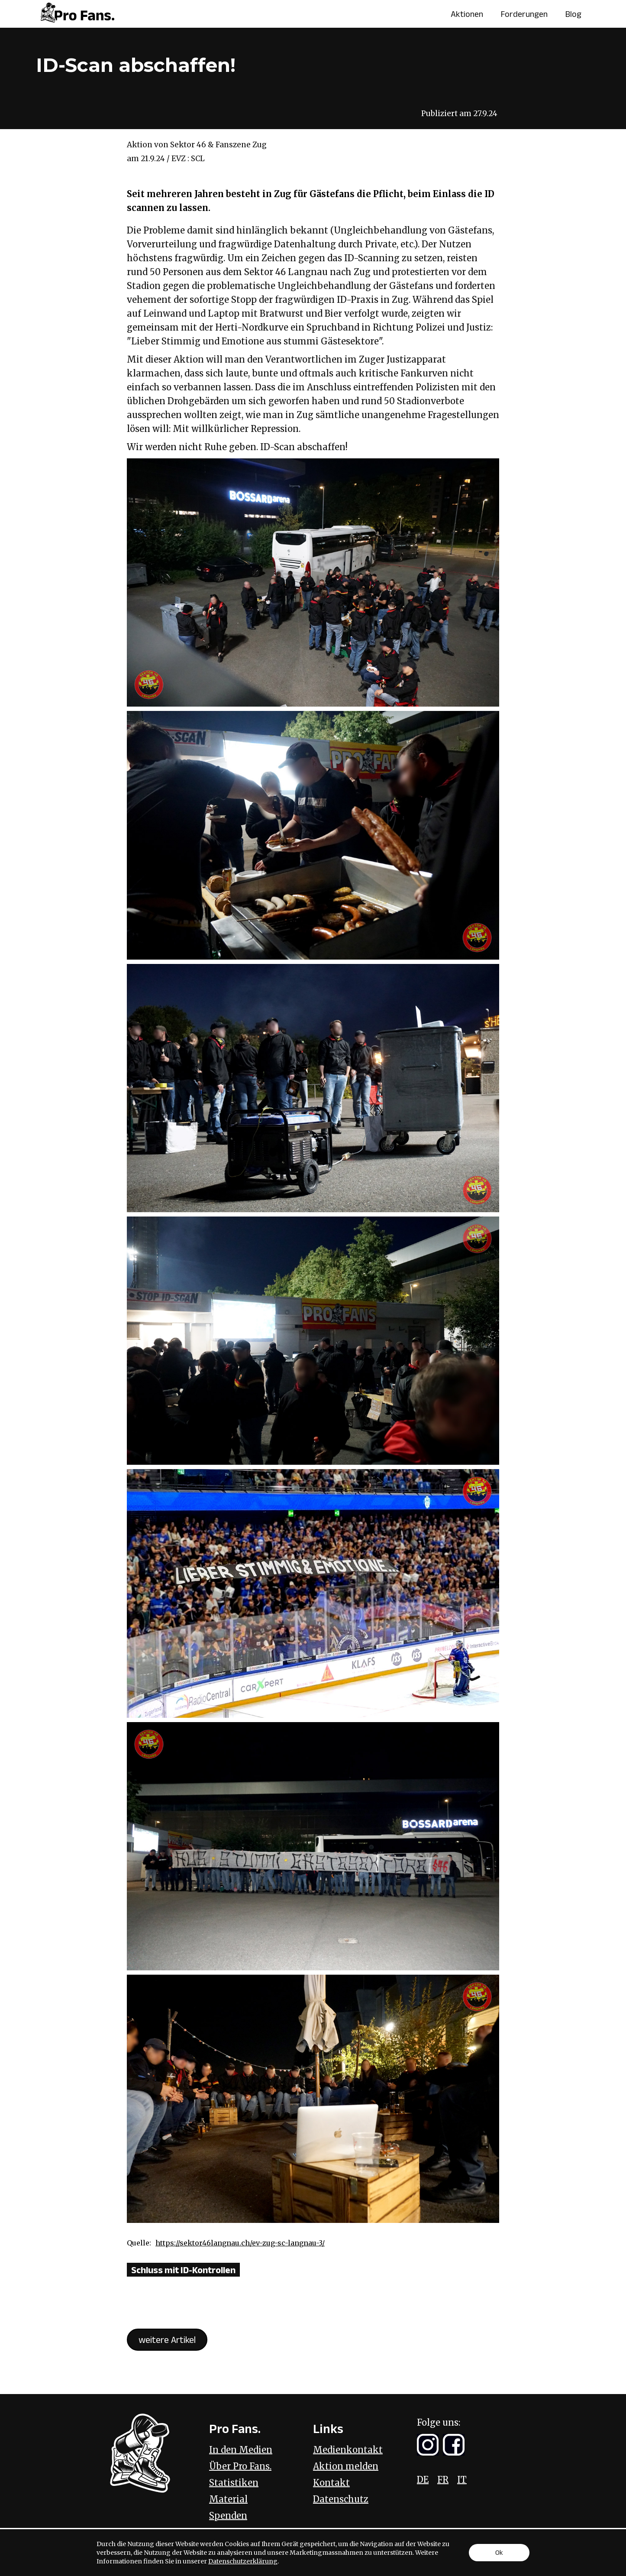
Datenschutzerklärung (243, 2561)
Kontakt (331, 2482)
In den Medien (240, 2449)
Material (228, 2499)
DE (423, 2479)
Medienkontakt (348, 2449)
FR (443, 2479)
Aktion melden (345, 2466)
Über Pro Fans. (240, 2466)
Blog (573, 14)
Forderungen (524, 14)
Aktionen (467, 14)
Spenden (228, 2515)
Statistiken (233, 2482)
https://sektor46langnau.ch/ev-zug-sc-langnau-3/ (240, 2243)
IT (462, 2479)
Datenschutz (340, 2499)
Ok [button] (499, 2552)
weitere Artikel (167, 2339)
